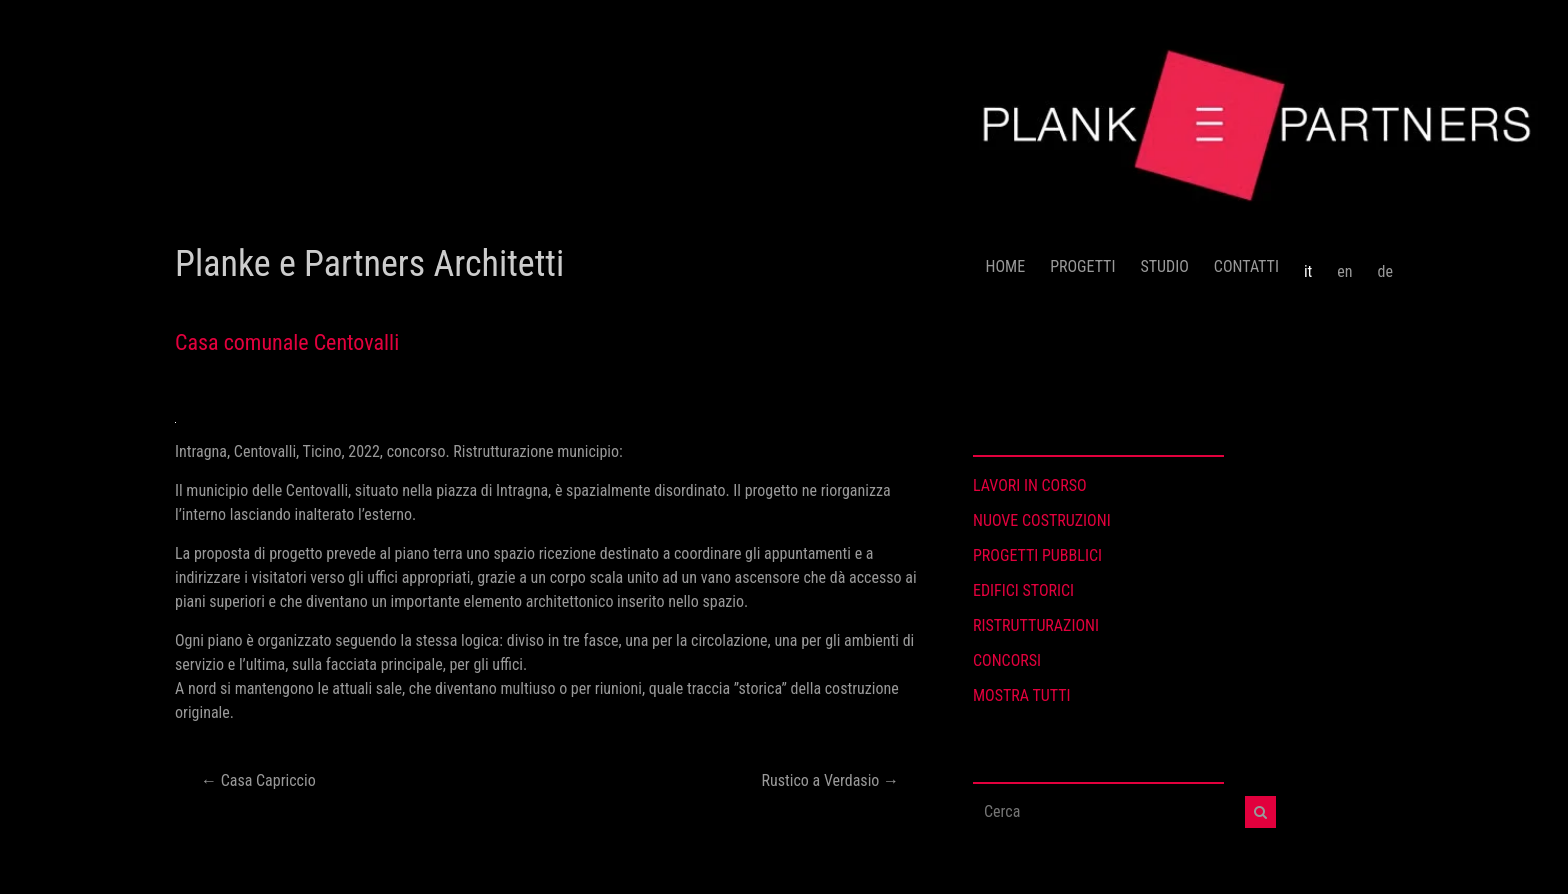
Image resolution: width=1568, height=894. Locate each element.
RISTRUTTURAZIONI (1036, 625)
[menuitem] (1308, 264)
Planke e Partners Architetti (369, 264)
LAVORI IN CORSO (1030, 485)
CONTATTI (1246, 266)
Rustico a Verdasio (830, 780)
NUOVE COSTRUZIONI (1042, 520)
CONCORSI (1007, 660)
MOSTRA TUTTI (1022, 695)
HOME (1006, 266)
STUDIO (1164, 266)
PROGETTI (1082, 266)
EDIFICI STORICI (1023, 590)
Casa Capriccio (258, 780)
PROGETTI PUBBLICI (1037, 555)
